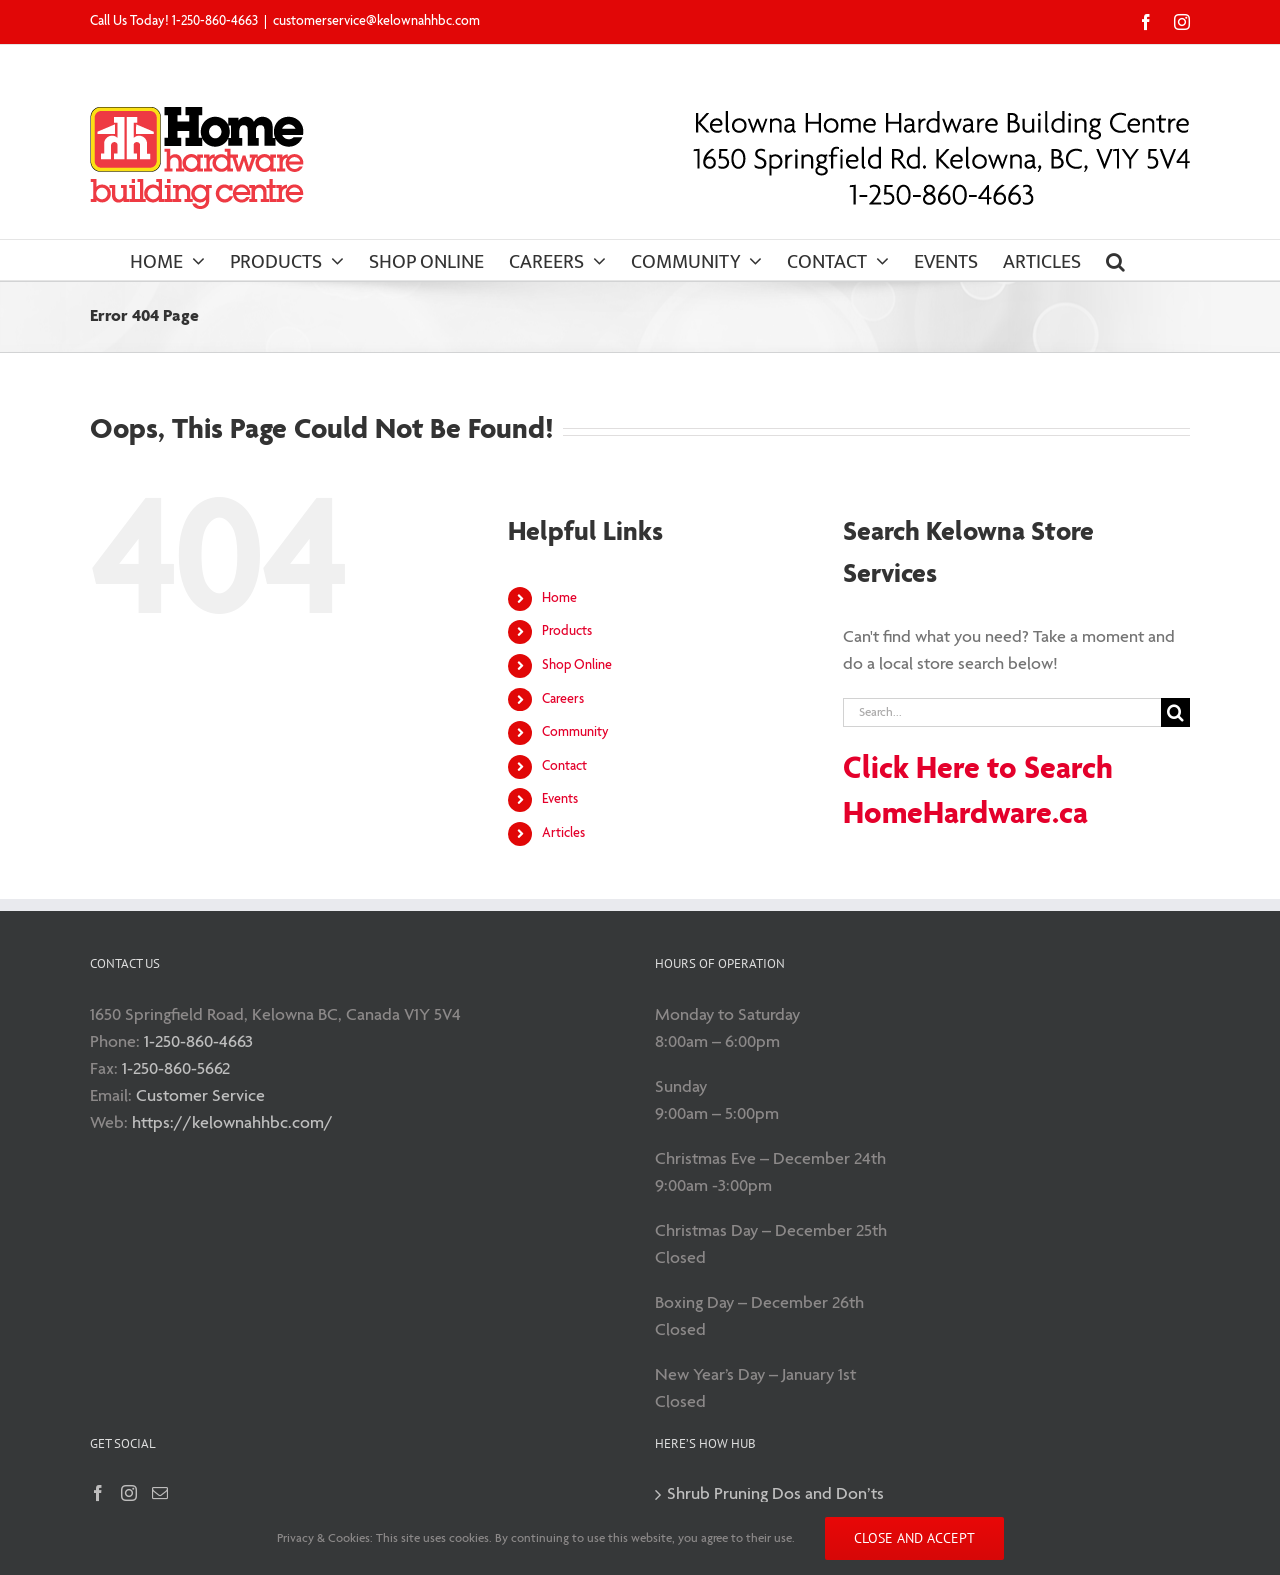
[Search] (1175, 712)
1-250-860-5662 (176, 1069)
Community (575, 732)
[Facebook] (98, 1493)
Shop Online (577, 665)
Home (559, 598)
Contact (564, 766)
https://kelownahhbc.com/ (232, 1123)
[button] (1115, 260)
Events (560, 799)
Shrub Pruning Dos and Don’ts (775, 1494)
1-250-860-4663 (198, 1042)
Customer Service (200, 1096)
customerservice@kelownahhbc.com (376, 21)
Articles (563, 833)
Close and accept (914, 1538)
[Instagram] (129, 1493)
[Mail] (160, 1493)
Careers (563, 699)
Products (567, 631)
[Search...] (1002, 712)
